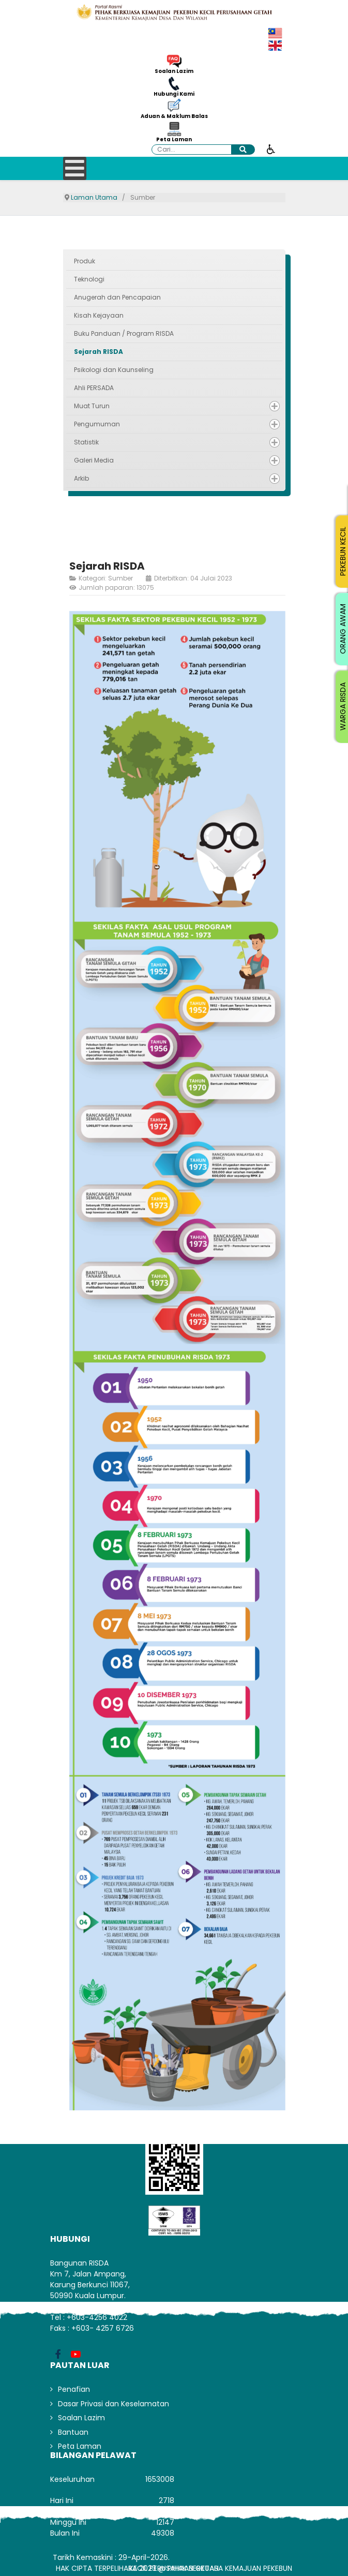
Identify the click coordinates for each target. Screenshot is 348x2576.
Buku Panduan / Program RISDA (124, 333)
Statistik (86, 442)
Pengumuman (97, 424)
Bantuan (73, 2432)
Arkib (81, 478)
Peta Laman (174, 139)
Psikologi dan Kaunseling (114, 369)
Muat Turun (92, 405)
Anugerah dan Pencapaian (117, 297)
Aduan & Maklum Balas (174, 116)
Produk (84, 261)
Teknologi (89, 279)
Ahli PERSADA (94, 387)
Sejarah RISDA (98, 351)
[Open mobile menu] (74, 168)
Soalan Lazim (174, 71)
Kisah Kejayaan (99, 315)
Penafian (74, 2389)
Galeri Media (94, 460)
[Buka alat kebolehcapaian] (271, 148)
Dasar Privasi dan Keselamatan (113, 2404)
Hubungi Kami (174, 94)
